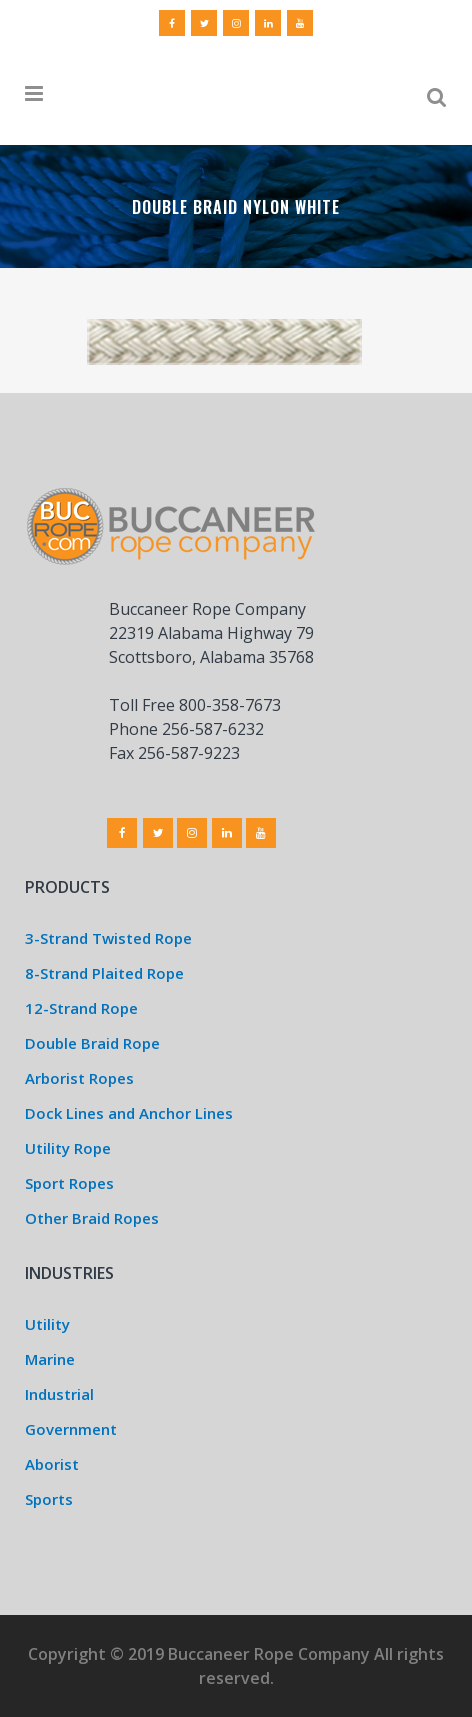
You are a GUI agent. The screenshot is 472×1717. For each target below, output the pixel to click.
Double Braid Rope (92, 1043)
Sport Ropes (69, 1183)
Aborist (52, 1464)
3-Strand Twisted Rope (108, 938)
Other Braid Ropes (92, 1218)
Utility (47, 1324)
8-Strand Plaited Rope (104, 973)
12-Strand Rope (81, 1008)
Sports (49, 1499)
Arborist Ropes (79, 1078)
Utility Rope (68, 1148)
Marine (50, 1359)
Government (71, 1429)
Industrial (59, 1394)
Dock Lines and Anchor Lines (129, 1113)
